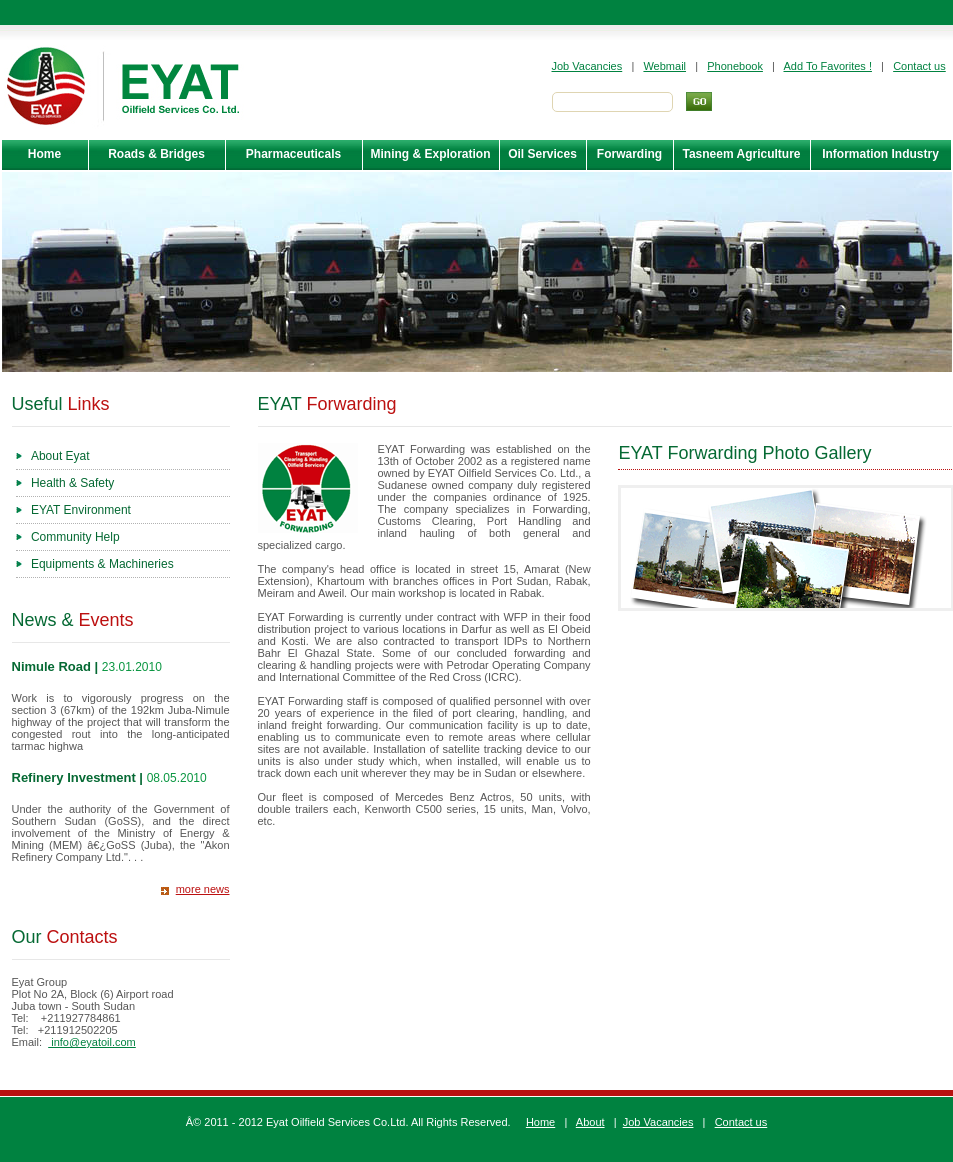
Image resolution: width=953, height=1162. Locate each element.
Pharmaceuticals (293, 154)
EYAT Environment (81, 510)
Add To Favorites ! (828, 66)
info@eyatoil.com (92, 1042)
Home (44, 154)
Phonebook (735, 66)
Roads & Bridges (156, 154)
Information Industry (880, 154)
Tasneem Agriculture (741, 154)
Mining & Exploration (431, 154)
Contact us (919, 66)
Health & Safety (72, 483)
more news (203, 889)
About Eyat (60, 456)
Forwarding (629, 154)
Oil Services (542, 154)
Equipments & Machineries (102, 564)
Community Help (75, 537)
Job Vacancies (587, 66)
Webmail (664, 66)
